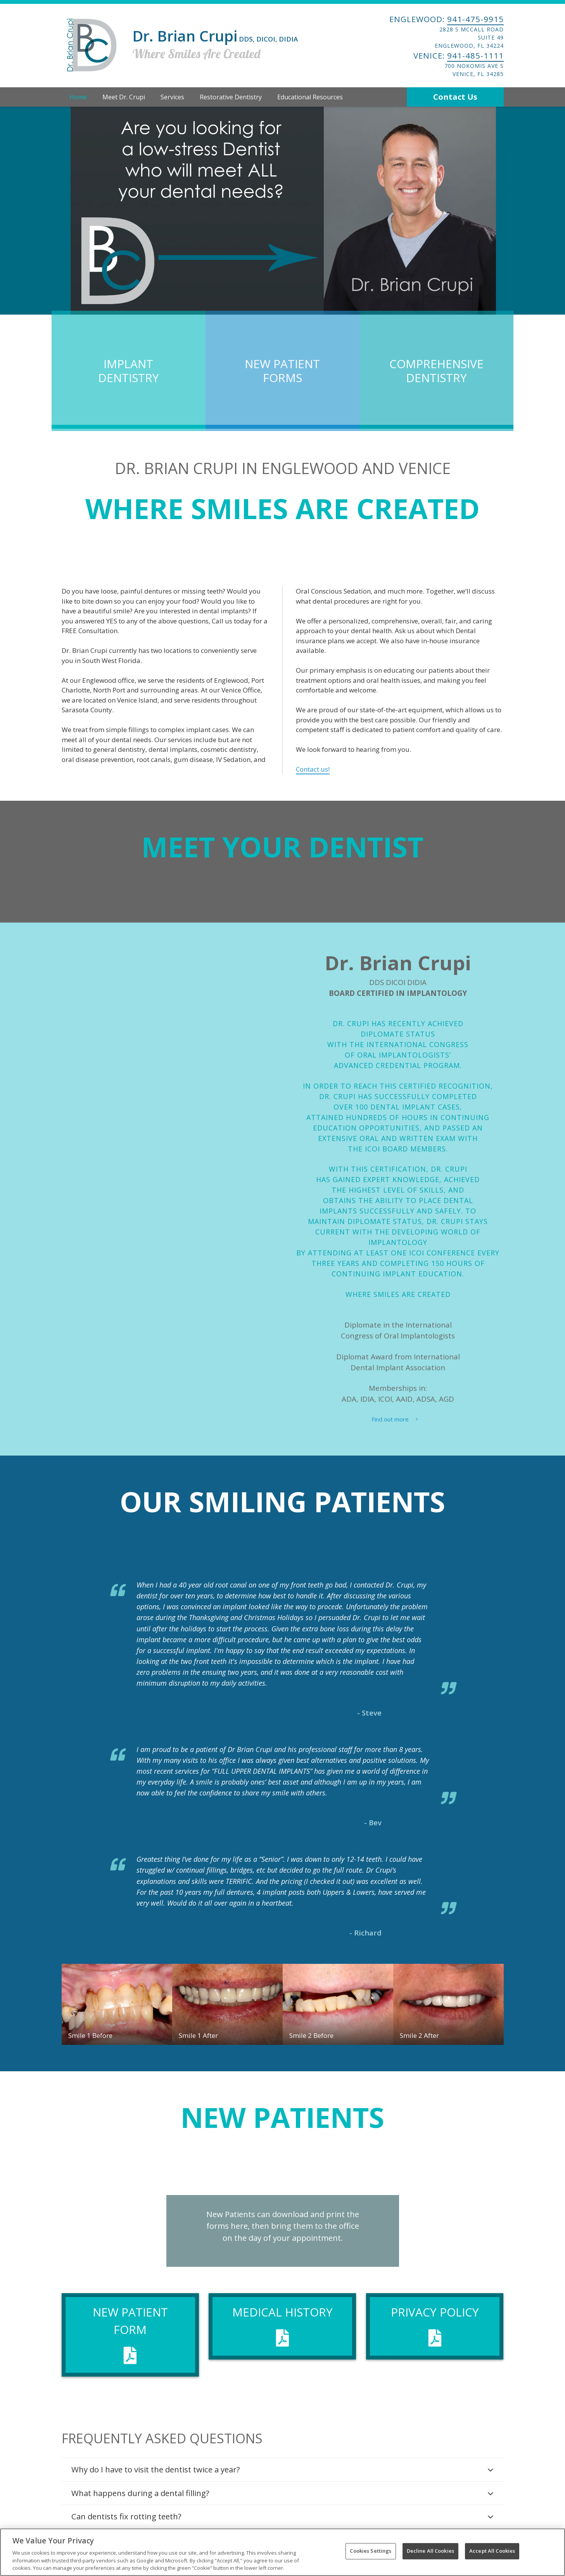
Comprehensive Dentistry (436, 371)
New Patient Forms (282, 371)
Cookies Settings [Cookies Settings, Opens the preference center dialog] (370, 2550)
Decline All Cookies (430, 2550)
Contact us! (313, 769)
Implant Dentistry (128, 371)
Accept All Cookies (492, 2550)
